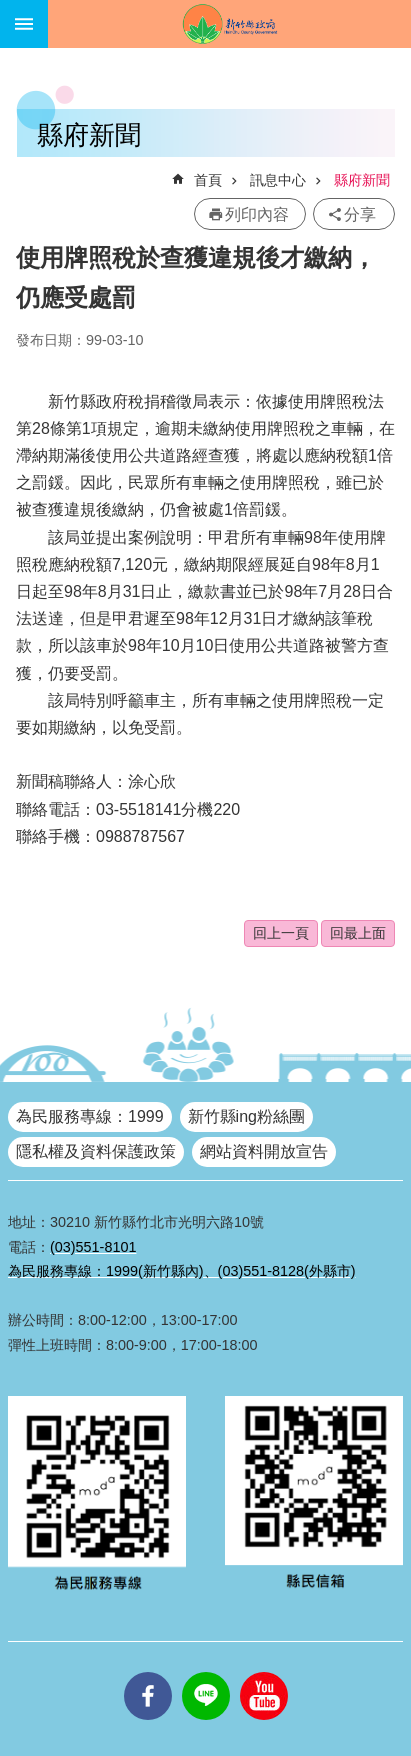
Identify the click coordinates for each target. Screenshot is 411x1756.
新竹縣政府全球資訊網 (229, 24)
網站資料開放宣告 (264, 1151)
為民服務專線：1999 (90, 1116)
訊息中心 (278, 180)
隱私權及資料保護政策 (96, 1151)
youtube (264, 1672)
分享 (360, 214)
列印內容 (257, 214)
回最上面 (358, 933)
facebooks (148, 1672)
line (206, 1672)
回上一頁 (281, 933)
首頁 (208, 180)
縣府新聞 (362, 180)
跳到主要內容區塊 (10, 10)
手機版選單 (24, 24)
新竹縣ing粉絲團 (246, 1116)
